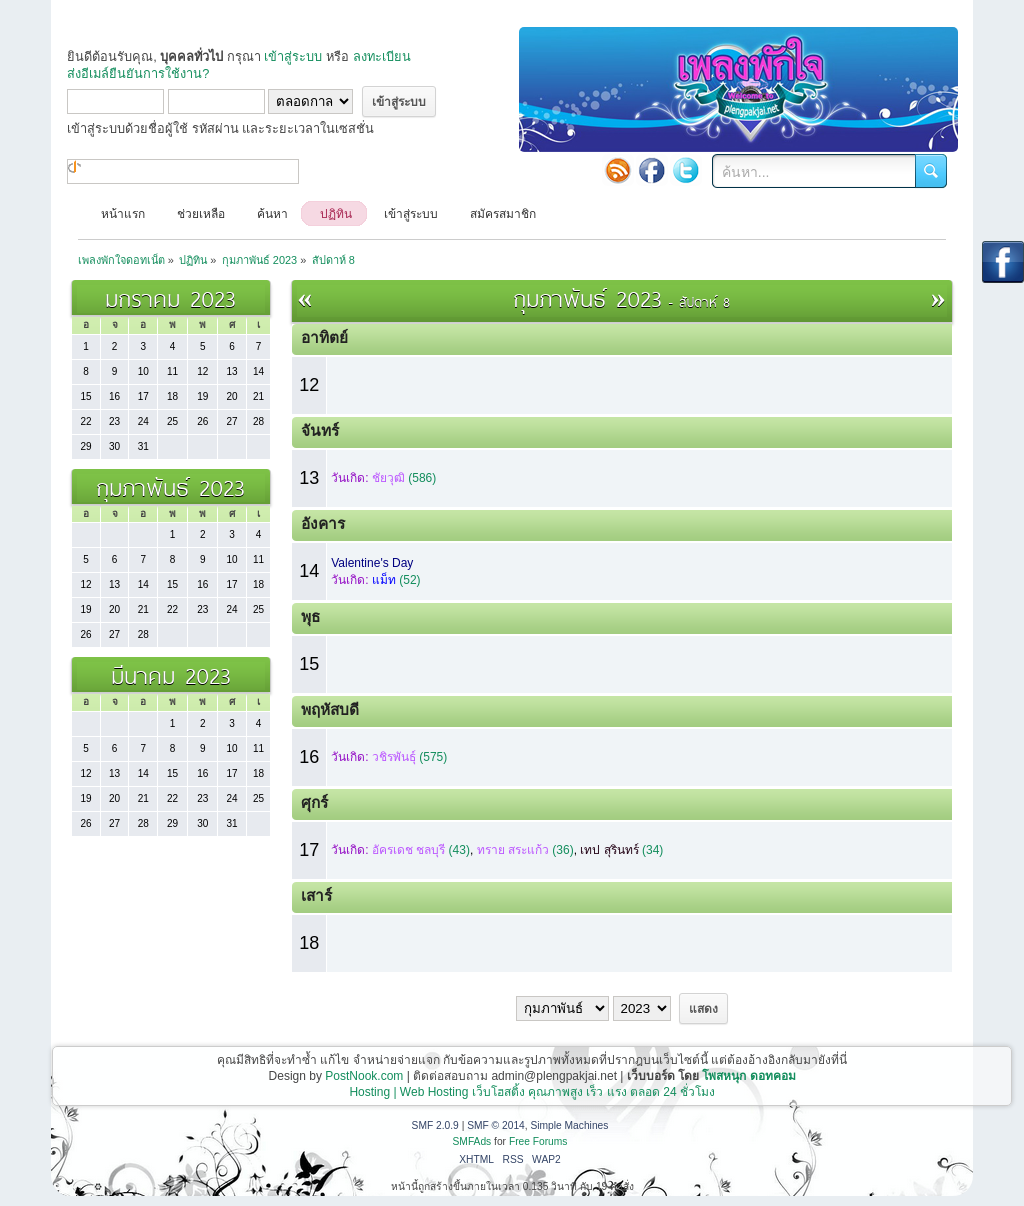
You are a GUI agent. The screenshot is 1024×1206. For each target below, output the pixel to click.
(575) (409, 757)
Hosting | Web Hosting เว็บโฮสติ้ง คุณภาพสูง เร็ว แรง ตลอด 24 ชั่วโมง (532, 1092)
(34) (621, 850)
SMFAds (472, 1141)
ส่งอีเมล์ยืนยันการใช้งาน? (138, 73)
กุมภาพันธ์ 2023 (170, 486)
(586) (404, 478)
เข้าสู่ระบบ (293, 56)
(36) (525, 850)
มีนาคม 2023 (171, 674)
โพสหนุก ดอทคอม (748, 1076)
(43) (421, 850)
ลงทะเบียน (382, 56)
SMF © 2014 (496, 1125)
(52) (396, 580)
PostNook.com (364, 1076)
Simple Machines (569, 1125)
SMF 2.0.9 (435, 1125)
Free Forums (538, 1141)
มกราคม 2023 (170, 297)
